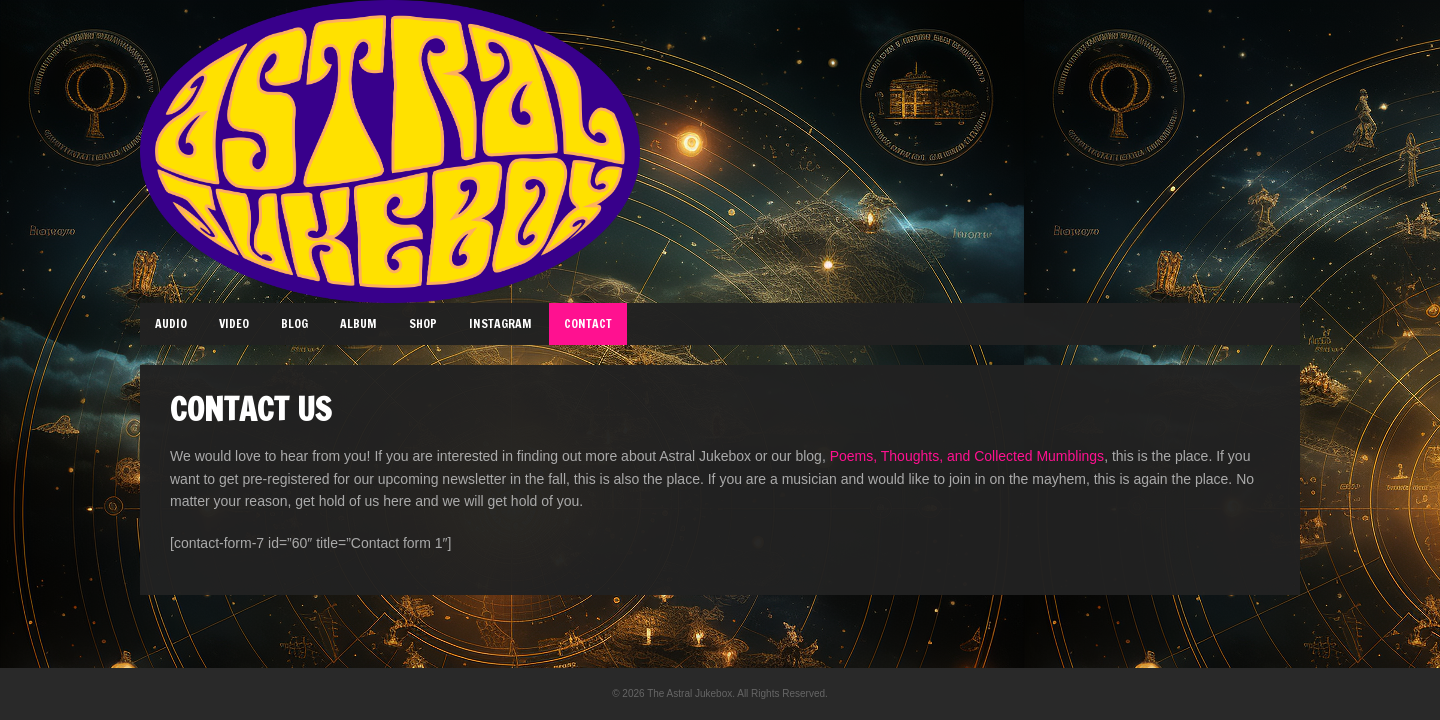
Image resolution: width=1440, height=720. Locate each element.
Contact (588, 323)
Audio (171, 323)
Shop (423, 323)
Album (358, 323)
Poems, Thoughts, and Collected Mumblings (967, 456)
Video (234, 323)
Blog (294, 323)
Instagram (500, 323)
